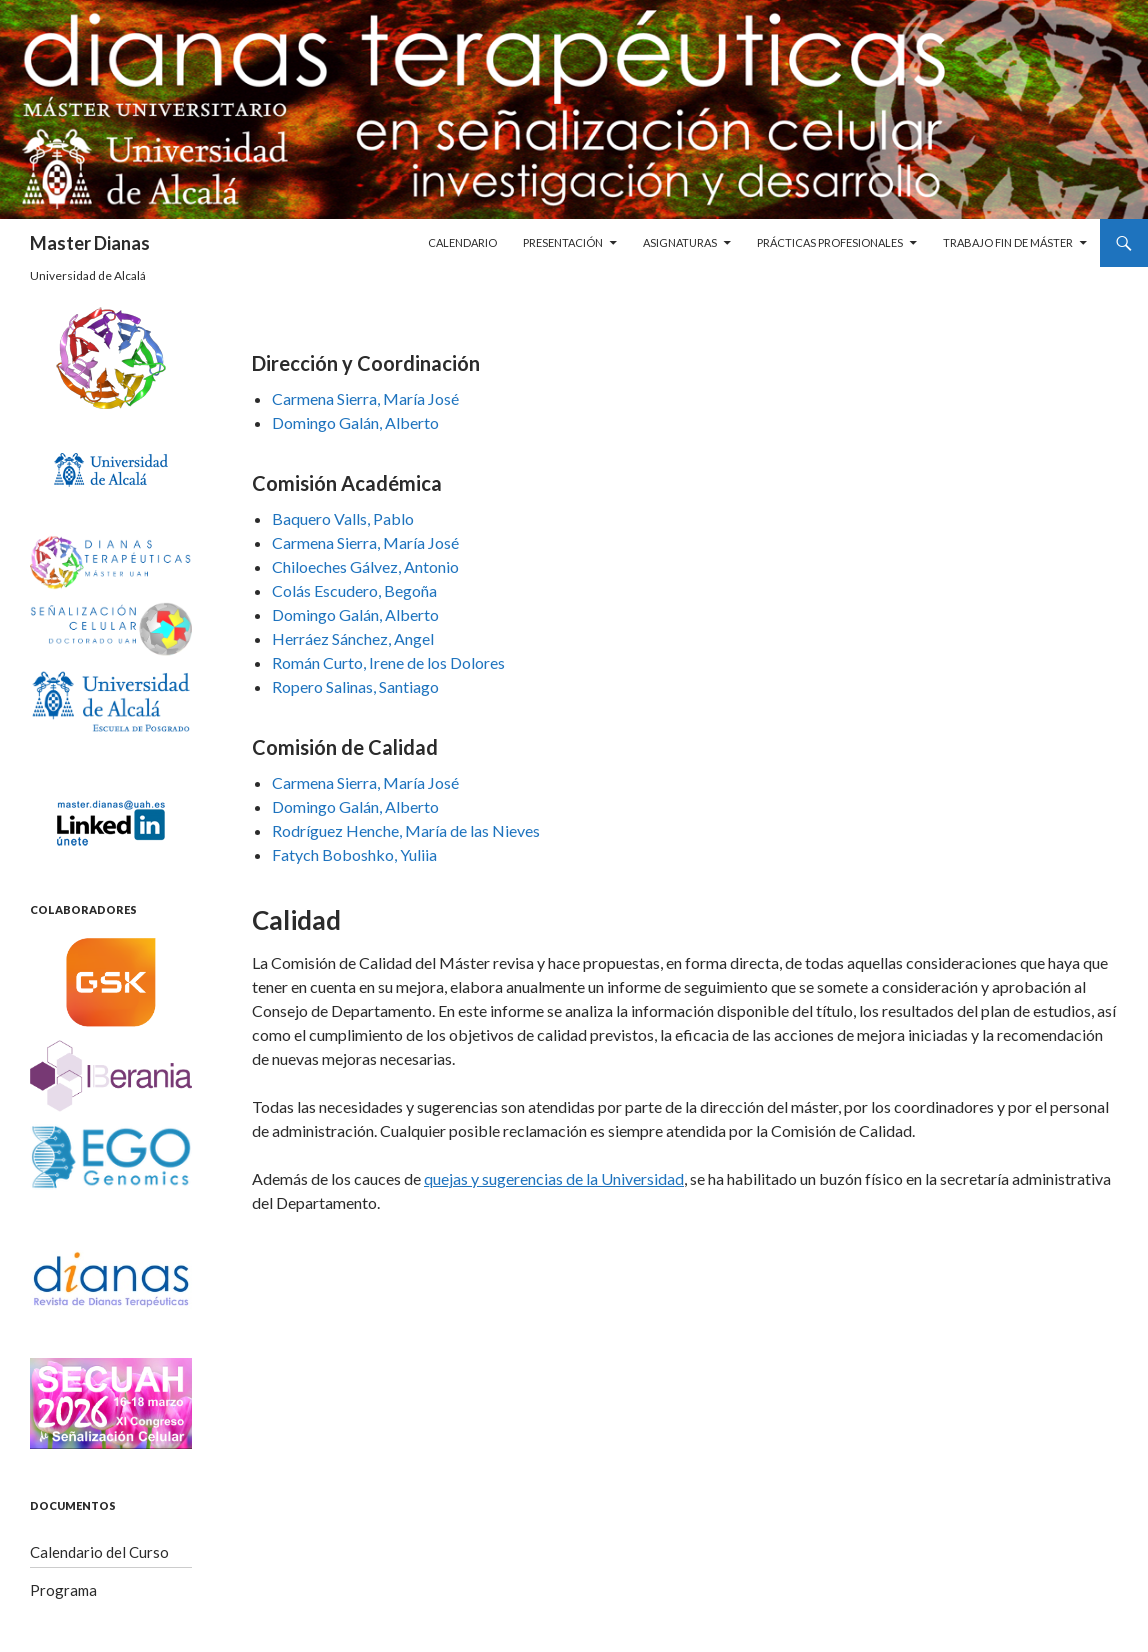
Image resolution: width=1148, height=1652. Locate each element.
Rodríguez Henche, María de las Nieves (406, 830)
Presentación (563, 242)
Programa (63, 1590)
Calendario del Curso (99, 1552)
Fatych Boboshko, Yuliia (354, 854)
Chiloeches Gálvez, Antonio (365, 566)
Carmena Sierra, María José (365, 398)
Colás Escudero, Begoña (354, 590)
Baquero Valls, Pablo (343, 518)
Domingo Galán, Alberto (355, 422)
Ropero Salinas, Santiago (355, 686)
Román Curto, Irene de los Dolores (388, 662)
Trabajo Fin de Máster (1008, 242)
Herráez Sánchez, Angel (353, 638)
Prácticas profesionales (830, 242)
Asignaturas (680, 242)
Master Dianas (90, 243)
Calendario (462, 242)
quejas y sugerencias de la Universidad (554, 1178)
